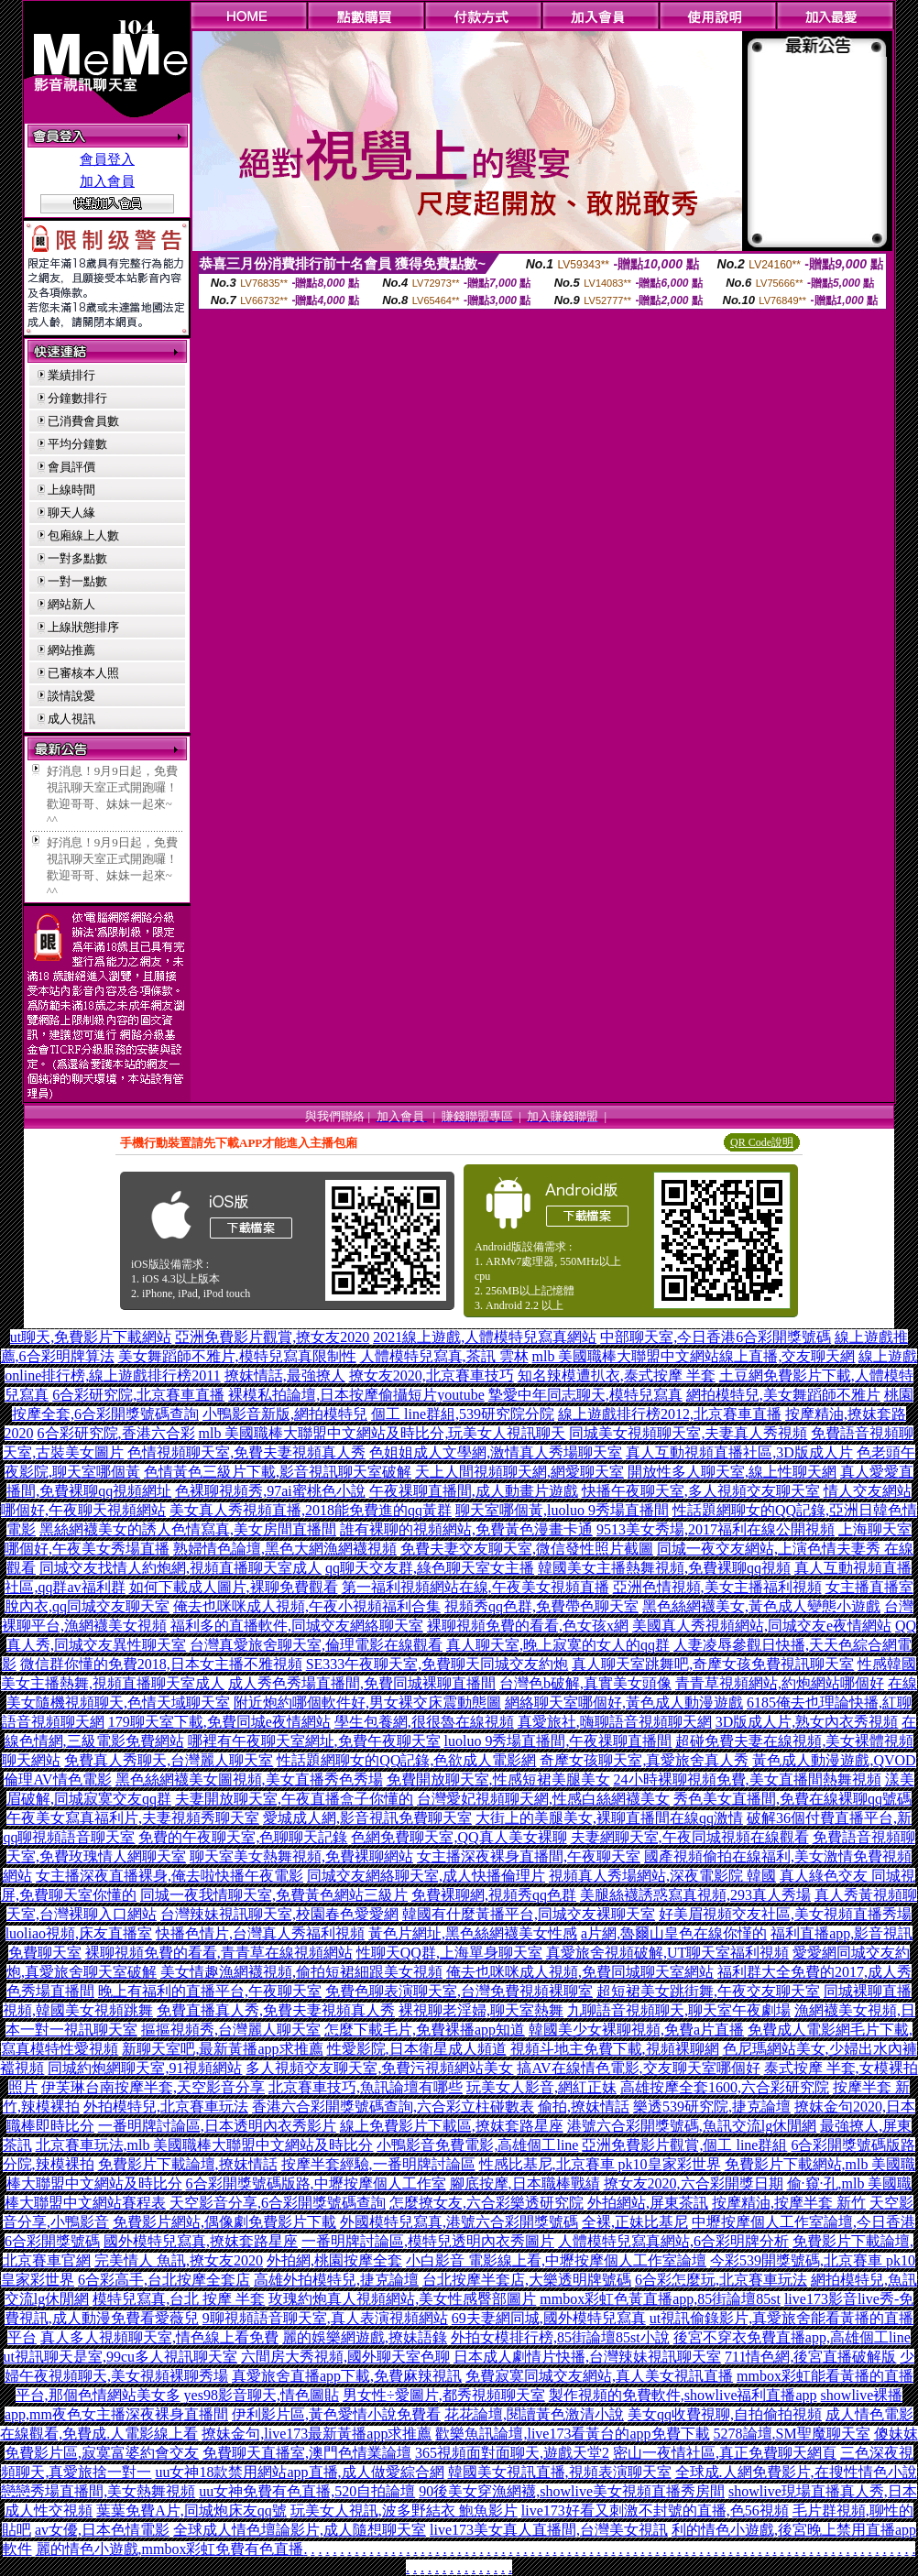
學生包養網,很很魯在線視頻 (424, 1722)
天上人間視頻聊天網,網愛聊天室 (519, 1471)
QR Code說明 (761, 1142)
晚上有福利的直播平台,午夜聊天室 (210, 1991)
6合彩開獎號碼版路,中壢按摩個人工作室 (316, 2183)
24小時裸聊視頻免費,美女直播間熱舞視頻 (747, 1779)
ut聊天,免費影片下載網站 (90, 1337)
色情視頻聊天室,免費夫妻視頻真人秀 (246, 1452)
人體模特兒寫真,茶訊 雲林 (444, 1356)
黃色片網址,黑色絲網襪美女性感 (472, 1933)
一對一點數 (77, 581)
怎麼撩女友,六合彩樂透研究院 (486, 2202)
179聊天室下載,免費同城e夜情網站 (219, 1722)
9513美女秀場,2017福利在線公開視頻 (715, 1529)
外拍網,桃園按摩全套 (334, 2260)
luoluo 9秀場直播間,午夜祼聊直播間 (558, 1741)
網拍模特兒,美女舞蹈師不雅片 (783, 1395)
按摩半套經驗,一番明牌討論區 (378, 2164)
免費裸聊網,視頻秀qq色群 (493, 1895)
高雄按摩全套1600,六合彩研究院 (724, 2087)
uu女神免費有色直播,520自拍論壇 (307, 2491)
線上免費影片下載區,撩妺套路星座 (451, 2126)
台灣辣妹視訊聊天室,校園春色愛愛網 (279, 1914)
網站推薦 (71, 650)
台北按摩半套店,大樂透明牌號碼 (526, 2279)
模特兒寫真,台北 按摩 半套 (179, 2299)
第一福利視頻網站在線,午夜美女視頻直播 (475, 1587)
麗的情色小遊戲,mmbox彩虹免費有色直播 (170, 2549)
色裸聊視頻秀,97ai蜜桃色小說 (270, 1491)
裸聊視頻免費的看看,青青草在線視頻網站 (219, 1952)
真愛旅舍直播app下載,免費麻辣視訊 (347, 2376)
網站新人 (71, 604)
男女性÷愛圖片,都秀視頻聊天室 (444, 2395)
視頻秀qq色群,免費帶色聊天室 (541, 1606)
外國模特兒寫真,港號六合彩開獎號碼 (459, 2222)
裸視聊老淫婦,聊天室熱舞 (481, 2010)
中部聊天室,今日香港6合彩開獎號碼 (715, 1337)
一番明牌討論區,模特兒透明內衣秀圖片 (427, 2241)
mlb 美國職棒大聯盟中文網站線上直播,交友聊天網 (694, 1356)
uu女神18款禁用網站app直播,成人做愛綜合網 (299, 2472)
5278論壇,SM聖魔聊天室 (792, 2433)
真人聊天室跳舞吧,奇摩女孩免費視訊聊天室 (713, 1664)
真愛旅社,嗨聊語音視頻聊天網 (615, 1722)
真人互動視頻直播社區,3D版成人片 (739, 1452)
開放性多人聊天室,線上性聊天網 (732, 1471)
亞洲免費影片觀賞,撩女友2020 (272, 1337)
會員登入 (107, 159)
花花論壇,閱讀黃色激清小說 (534, 2414)
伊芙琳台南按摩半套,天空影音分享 (153, 2087)
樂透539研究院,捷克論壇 (712, 2106)
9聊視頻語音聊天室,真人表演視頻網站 (325, 2318)
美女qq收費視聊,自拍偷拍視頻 (725, 2414)
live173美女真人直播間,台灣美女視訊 (549, 2530)
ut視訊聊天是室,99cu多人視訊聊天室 (121, 2356)
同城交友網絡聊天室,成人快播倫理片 (426, 1875)
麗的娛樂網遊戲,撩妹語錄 (364, 2337)
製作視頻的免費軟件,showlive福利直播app (683, 2395)
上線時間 (71, 490)
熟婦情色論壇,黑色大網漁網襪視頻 (285, 1548)
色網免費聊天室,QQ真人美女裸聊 (458, 1837)
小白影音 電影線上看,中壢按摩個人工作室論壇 (556, 2260)
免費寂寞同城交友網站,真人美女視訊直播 (599, 2376)
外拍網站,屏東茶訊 (647, 2202)
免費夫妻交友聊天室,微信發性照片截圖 (526, 1548)
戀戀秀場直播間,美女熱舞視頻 (98, 2491)
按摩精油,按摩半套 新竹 (789, 2202)
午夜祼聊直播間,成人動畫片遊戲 (473, 1491)
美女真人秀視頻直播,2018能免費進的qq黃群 (310, 1510)
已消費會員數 (83, 421)
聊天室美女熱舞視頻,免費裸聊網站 (301, 1856)
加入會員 (107, 181)
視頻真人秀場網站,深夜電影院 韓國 (662, 1875)
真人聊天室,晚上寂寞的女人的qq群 (558, 1645)
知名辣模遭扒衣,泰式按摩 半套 (617, 1375)
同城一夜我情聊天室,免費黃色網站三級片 (274, 1895)
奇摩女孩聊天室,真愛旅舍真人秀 (644, 1760)
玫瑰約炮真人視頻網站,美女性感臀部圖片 (402, 2299)
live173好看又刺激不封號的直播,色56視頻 (655, 2510)
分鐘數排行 (77, 398)
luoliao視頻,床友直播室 (78, 1933)
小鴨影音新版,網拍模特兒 (284, 1414)
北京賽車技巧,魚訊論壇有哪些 (365, 2087)
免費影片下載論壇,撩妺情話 (188, 2164)
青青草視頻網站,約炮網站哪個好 (779, 1683)
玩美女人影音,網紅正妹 (541, 2087)
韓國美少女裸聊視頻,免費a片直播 (636, 2029)
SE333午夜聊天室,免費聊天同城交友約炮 (437, 1664)
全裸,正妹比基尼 (635, 2222)
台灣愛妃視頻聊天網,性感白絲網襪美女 (543, 1798)
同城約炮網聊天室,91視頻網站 (145, 2068)
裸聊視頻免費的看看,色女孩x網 (527, 1625)
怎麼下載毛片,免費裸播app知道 (424, 2029)
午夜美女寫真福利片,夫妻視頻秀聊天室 (132, 1818)
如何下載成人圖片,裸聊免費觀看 (233, 1587)
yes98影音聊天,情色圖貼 (261, 2395)
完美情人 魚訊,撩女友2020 (178, 2260)
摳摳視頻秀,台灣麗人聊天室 (231, 2029)
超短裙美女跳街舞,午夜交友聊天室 (708, 1991)
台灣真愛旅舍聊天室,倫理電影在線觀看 (316, 1645)
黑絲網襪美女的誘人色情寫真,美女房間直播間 (187, 1529)
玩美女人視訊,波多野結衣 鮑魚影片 (404, 2510)
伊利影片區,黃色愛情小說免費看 (336, 2414)
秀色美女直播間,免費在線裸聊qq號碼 (792, 1798)
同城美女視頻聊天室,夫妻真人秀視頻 (688, 1433)
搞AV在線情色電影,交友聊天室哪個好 (638, 2068)
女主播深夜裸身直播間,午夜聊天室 (528, 1856)
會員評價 (71, 467)
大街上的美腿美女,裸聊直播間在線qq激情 (609, 1818)
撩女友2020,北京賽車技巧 (431, 1375)
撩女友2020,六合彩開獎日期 (693, 2183)
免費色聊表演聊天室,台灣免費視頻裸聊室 (459, 1991)
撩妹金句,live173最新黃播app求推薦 (317, 2433)
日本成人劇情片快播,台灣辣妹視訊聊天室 (587, 2356)
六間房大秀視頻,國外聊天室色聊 (345, 2356)
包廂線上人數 (83, 535)
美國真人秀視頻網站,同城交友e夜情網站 (761, 1625)
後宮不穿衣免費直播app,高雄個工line (792, 2337)
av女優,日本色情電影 (102, 2530)
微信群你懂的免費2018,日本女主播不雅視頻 (161, 1664)
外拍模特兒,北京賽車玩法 (165, 2106)
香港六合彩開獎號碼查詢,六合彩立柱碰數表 (393, 2106)
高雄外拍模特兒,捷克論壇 (336, 2279)
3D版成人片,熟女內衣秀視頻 (807, 1722)
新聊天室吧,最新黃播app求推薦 (222, 2049)
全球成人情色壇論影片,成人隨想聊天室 (299, 2530)
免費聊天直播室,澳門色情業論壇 (306, 2453)
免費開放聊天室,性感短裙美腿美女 (498, 1779)
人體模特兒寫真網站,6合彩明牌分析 (673, 2241)
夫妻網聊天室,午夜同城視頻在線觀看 (690, 1837)
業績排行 (71, 375)
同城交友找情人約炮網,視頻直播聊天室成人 (180, 1568)
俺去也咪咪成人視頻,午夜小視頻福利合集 (307, 1606)
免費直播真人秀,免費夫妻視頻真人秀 (276, 2010)
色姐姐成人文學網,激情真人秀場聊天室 (495, 1452)
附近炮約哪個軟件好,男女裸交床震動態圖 (367, 1702)
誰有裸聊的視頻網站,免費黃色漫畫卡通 (466, 1529)
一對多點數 (77, 558)
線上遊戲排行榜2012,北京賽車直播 (669, 1414)
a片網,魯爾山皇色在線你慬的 (674, 1933)
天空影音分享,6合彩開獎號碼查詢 (277, 2202)
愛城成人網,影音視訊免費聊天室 (367, 1818)
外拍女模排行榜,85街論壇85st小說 (560, 2337)
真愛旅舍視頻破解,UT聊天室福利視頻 (667, 1952)
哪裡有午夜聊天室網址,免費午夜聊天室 (314, 1741)
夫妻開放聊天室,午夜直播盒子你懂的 (294, 1798)
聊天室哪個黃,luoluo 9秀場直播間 (562, 1510)
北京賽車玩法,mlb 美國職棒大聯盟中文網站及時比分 (205, 2145)
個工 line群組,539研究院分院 (462, 1414)
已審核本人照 (83, 673)
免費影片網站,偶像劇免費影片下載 (224, 2222)
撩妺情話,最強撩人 (284, 1375)
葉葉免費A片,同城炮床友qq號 (191, 2510)
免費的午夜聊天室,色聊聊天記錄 (242, 1837)
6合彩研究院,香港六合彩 (116, 1433)
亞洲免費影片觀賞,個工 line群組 (684, 2145)
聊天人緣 (71, 512)
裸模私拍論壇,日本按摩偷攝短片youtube (356, 1395)
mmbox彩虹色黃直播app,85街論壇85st (660, 2299)
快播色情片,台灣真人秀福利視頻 (260, 1933)
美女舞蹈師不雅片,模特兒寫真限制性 (237, 1356)
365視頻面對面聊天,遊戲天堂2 (512, 2453)
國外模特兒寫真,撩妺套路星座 (201, 2241)
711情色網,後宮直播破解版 (810, 2356)
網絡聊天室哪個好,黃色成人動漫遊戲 (624, 1702)
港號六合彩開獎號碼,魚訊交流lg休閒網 (691, 2126)
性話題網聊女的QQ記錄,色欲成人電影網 (406, 1760)
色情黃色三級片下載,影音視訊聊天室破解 (277, 1471)
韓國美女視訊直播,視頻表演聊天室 (560, 2472)
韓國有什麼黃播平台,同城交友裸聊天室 (528, 1914)
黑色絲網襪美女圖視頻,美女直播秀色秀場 (249, 1779)
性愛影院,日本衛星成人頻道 (417, 2049)
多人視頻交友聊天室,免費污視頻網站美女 (379, 2068)
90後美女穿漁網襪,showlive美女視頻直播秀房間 (572, 2491)
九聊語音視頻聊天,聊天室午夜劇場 (679, 2010)
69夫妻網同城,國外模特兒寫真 (549, 2318)
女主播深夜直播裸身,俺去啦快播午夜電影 (169, 1875)
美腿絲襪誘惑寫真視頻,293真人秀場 (695, 1895)
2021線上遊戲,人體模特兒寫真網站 (484, 1337)
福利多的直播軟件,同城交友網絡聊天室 (296, 1625)
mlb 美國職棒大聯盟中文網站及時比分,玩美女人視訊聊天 (382, 1433)
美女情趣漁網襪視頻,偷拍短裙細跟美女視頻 (301, 1972)
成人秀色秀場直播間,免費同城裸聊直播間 (362, 1683)
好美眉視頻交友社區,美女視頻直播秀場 (785, 1914)
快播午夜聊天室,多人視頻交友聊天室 (701, 1491)
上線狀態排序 (83, 627)
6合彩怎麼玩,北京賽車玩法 (721, 2279)
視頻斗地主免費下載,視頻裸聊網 (614, 2049)
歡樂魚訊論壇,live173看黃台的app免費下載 (572, 2433)
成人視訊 (71, 719)
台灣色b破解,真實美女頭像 (585, 1683)
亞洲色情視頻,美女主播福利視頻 (717, 1587)
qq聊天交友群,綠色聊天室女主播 (429, 1568)
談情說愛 (71, 696)
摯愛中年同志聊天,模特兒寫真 (585, 1395)
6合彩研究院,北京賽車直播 (138, 1395)
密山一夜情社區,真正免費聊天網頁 (724, 2453)
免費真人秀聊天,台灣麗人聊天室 (168, 1760)
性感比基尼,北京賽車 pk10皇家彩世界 (600, 2164)
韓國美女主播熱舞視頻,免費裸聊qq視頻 (664, 1568)
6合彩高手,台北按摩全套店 (164, 2279)
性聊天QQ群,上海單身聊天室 (449, 1952)
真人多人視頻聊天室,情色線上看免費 (159, 2337)
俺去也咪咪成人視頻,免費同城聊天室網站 (580, 1972)
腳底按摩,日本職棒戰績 (525, 2183)
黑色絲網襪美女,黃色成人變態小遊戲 (761, 1606)
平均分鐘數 (77, 444)
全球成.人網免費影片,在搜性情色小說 (796, 2472)
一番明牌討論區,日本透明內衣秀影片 (217, 2126)
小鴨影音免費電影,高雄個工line (477, 2145)
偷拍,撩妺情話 (583, 2106)
